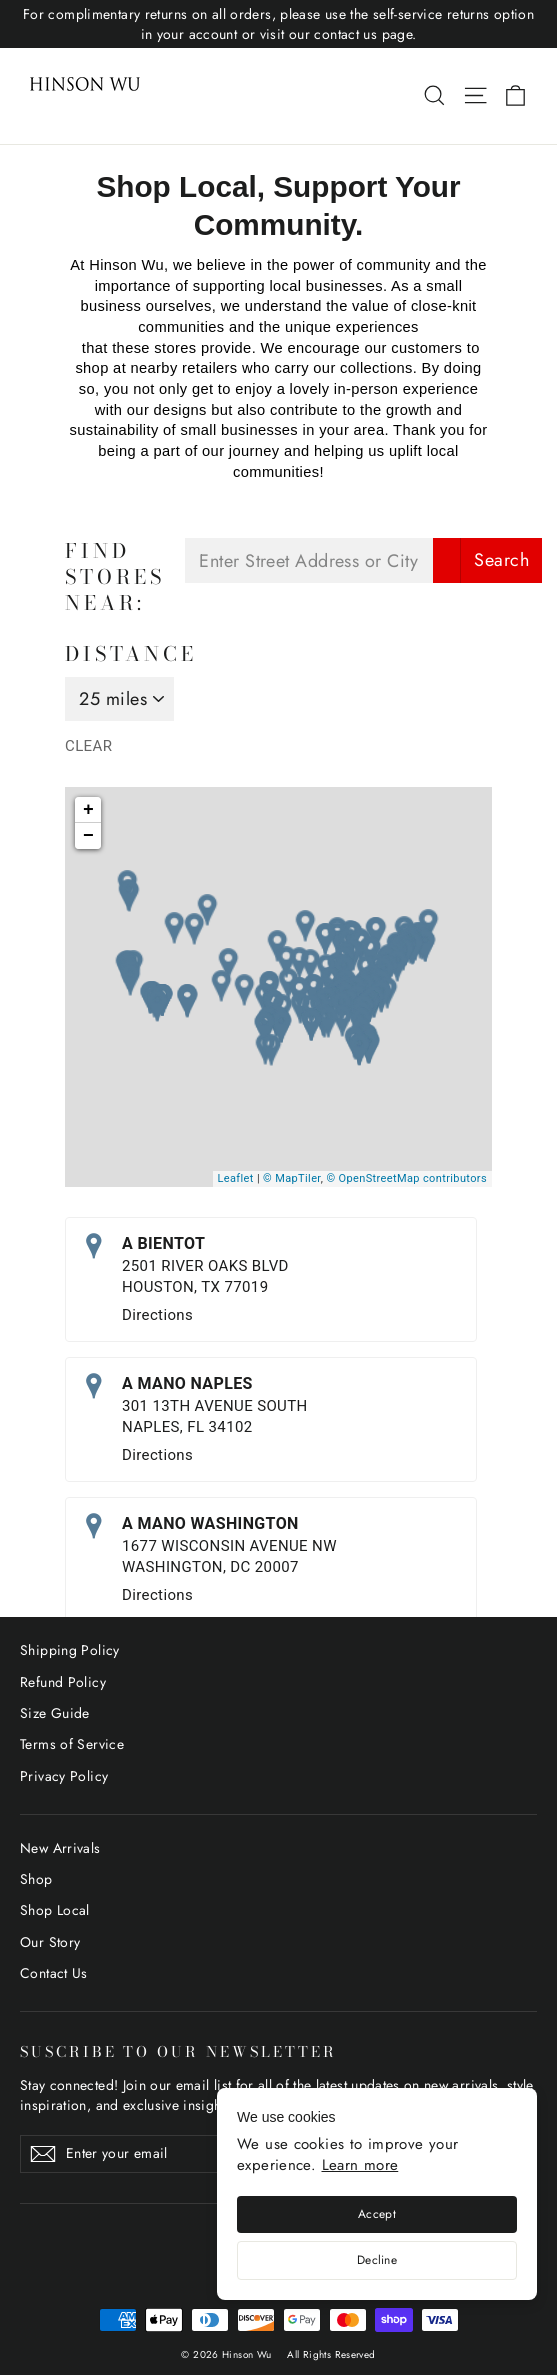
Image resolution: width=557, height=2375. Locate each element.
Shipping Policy (70, 1650)
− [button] (88, 836)
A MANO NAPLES (187, 1383)
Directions (157, 1315)
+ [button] (88, 810)
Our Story (50, 1942)
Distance (131, 654)
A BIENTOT (163, 1243)
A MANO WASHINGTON (210, 1523)
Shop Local (55, 1910)
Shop (36, 1879)
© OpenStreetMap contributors (406, 1178)
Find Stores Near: (115, 577)
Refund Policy (63, 1682)
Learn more (360, 2165)
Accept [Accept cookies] (377, 2214)
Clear (88, 746)
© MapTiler (292, 1178)
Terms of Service (72, 1744)
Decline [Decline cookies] (377, 2260)
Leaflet (236, 1178)
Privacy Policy (64, 1776)
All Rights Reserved (331, 2354)
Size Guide (55, 1713)
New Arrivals (60, 1848)
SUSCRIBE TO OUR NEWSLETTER (178, 2050)
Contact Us (54, 1973)
